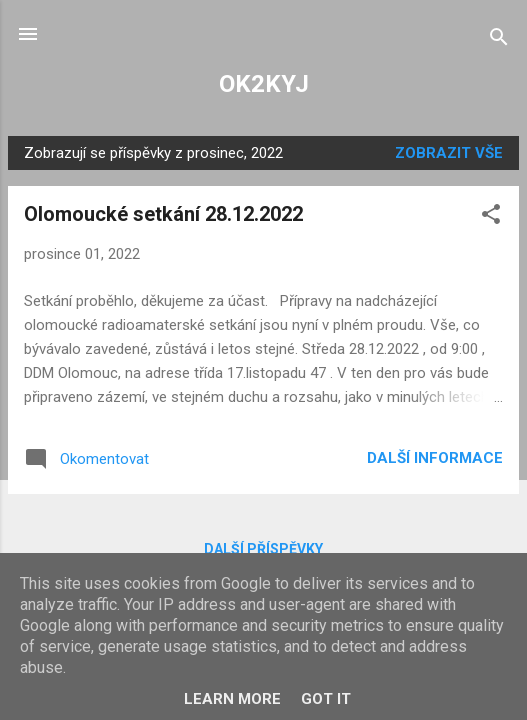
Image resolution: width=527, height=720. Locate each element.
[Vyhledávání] (499, 40)
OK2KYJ (264, 84)
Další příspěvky (263, 549)
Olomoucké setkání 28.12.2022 (163, 214)
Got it (326, 699)
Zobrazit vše (449, 153)
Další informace (435, 458)
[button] (491, 217)
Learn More (232, 699)
